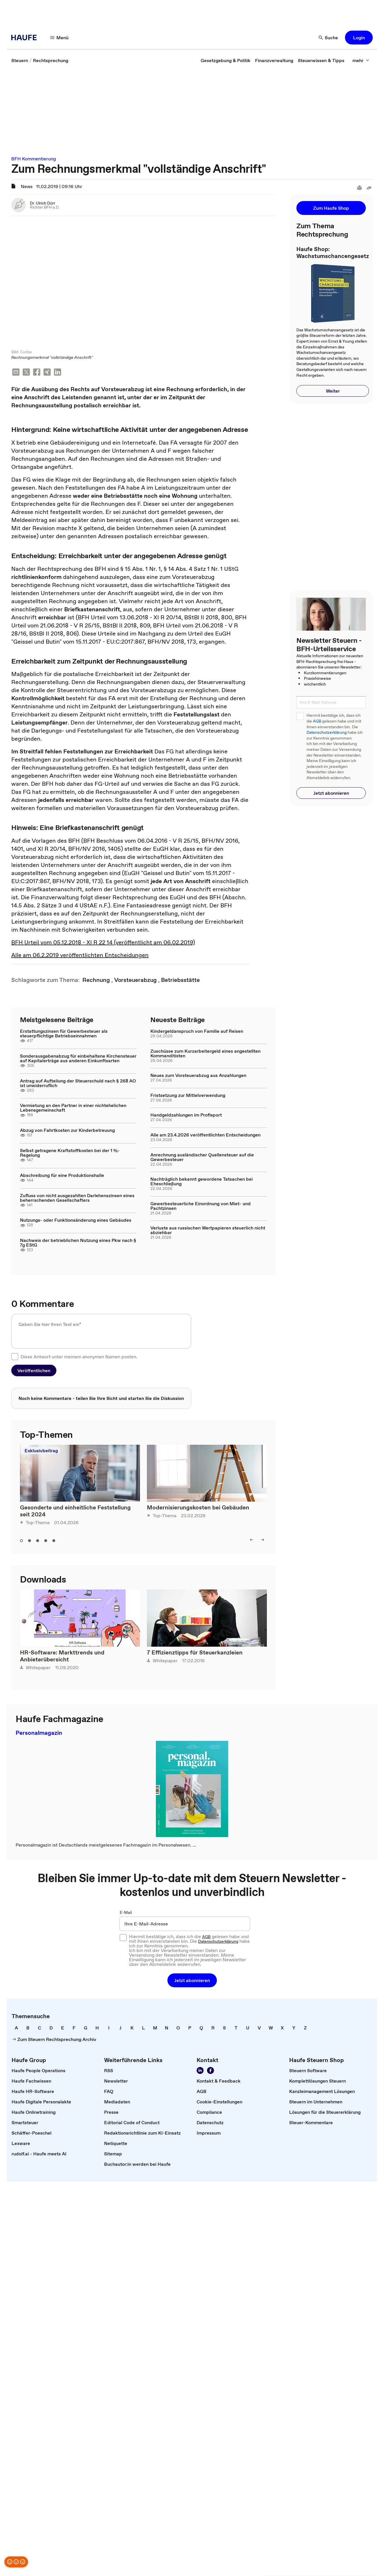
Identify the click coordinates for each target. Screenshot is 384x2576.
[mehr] (361, 60)
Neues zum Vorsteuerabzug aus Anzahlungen (198, 1076)
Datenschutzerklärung (327, 732)
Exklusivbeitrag (41, 1451)
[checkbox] (14, 1357)
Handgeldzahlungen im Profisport (186, 1115)
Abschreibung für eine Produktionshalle (62, 1175)
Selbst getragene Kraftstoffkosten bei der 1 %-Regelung (70, 1153)
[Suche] (328, 37)
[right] (262, 1540)
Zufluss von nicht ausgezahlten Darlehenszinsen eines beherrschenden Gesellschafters (77, 1198)
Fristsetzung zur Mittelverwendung (187, 1095)
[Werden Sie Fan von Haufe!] (210, 2071)
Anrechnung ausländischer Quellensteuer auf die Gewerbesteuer (202, 1157)
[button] (359, 37)
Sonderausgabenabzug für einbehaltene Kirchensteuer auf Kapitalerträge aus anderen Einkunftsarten (78, 1058)
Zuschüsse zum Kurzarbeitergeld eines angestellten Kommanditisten (205, 1053)
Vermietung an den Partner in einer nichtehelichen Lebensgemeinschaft (73, 1108)
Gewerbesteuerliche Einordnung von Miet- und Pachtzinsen (200, 1206)
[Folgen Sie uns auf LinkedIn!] (200, 2071)
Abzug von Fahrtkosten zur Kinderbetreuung (67, 1130)
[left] (251, 1540)
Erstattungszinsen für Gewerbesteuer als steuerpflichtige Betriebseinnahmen (64, 1034)
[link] (19, 60)
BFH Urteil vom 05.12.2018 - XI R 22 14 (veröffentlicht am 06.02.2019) (103, 943)
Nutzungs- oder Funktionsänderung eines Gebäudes (75, 1220)
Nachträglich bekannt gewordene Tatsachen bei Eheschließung (201, 1181)
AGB (317, 721)
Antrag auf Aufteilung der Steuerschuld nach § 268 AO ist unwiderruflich (78, 1083)
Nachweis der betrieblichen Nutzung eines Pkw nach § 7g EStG (78, 1243)
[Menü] (59, 37)
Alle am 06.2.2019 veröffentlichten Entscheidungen (80, 956)
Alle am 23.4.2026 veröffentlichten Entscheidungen (205, 1135)
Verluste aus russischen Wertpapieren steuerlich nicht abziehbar (207, 1230)
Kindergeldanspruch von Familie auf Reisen (196, 1031)
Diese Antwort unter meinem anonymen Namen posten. (79, 1357)
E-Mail (126, 1913)
